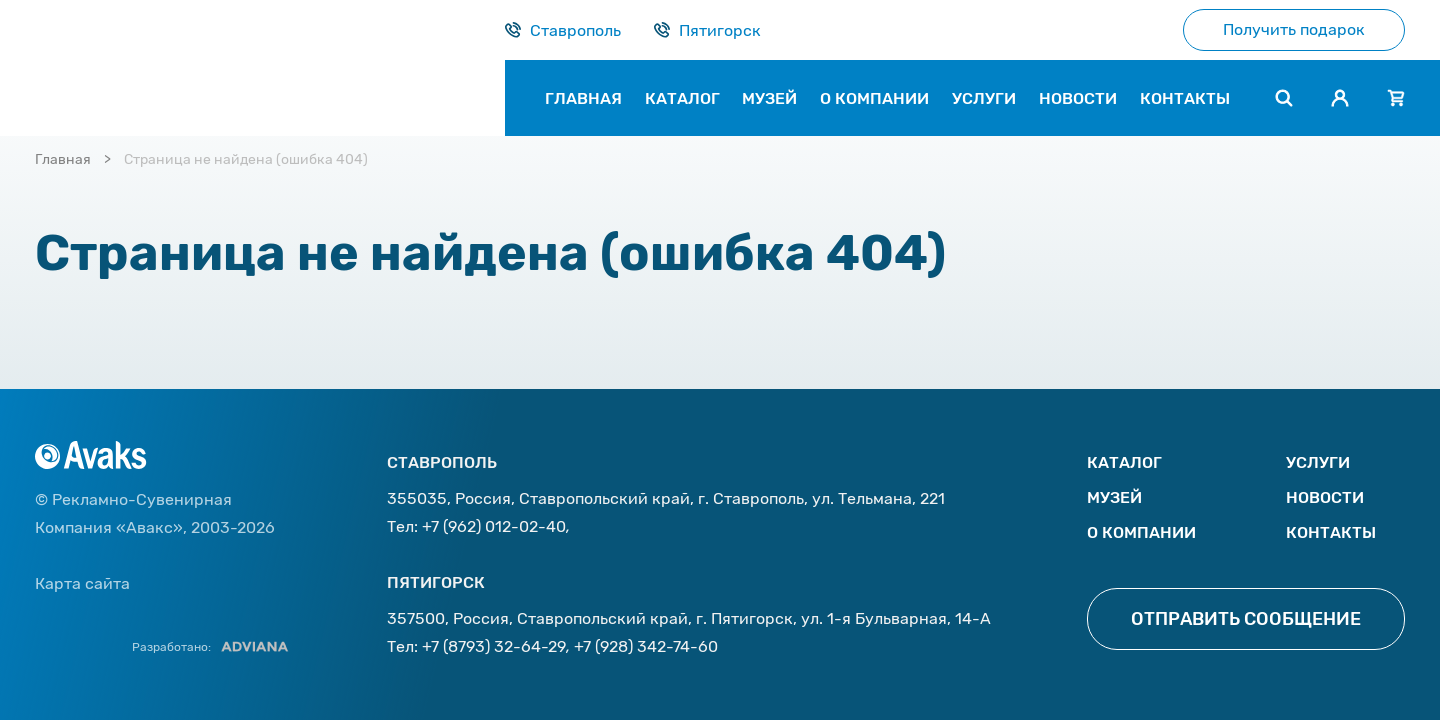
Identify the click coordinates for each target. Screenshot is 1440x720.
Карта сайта (82, 583)
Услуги (1318, 462)
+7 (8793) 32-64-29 (494, 646)
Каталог (1124, 462)
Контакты (1331, 532)
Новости (1325, 497)
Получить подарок (1294, 29)
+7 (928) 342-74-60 (646, 646)
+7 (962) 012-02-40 (494, 526)
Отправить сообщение (1246, 619)
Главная (63, 159)
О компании (1141, 532)
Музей (1114, 497)
